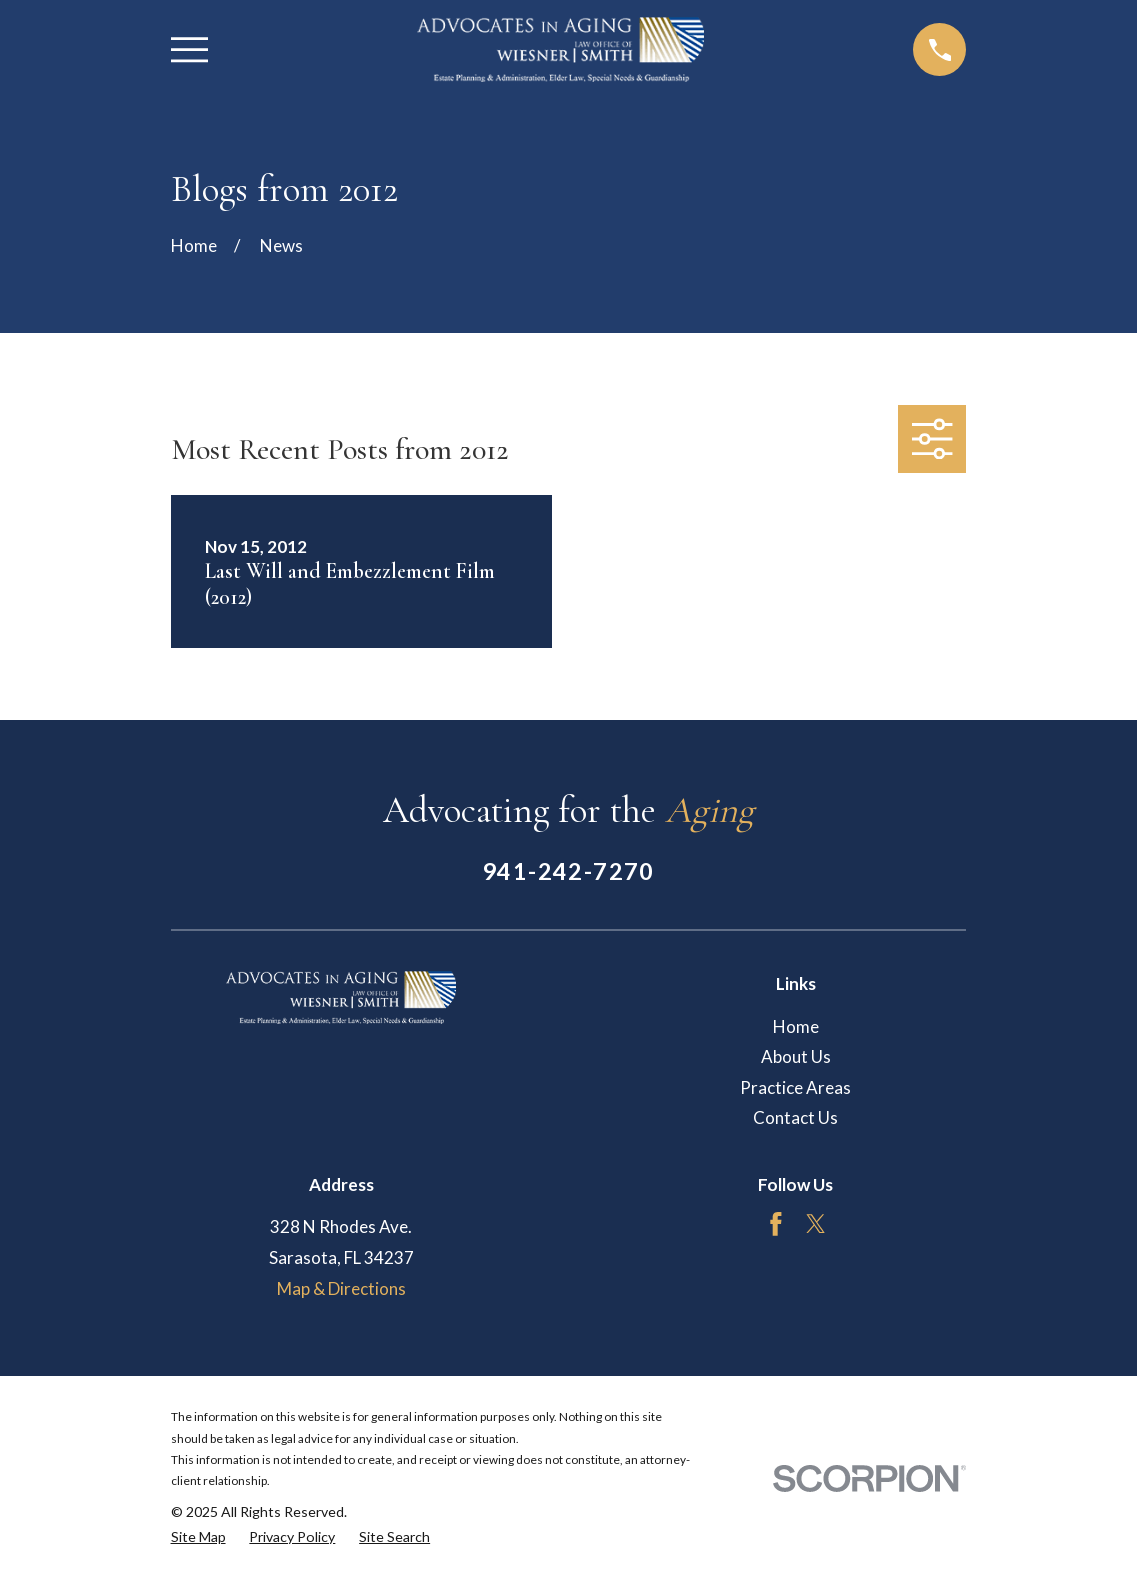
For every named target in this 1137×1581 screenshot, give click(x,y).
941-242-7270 (568, 871)
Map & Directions (341, 1288)
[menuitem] (198, 1537)
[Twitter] (816, 1224)
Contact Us (795, 1117)
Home (796, 1026)
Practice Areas (795, 1087)
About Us (796, 1056)
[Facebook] (776, 1224)
